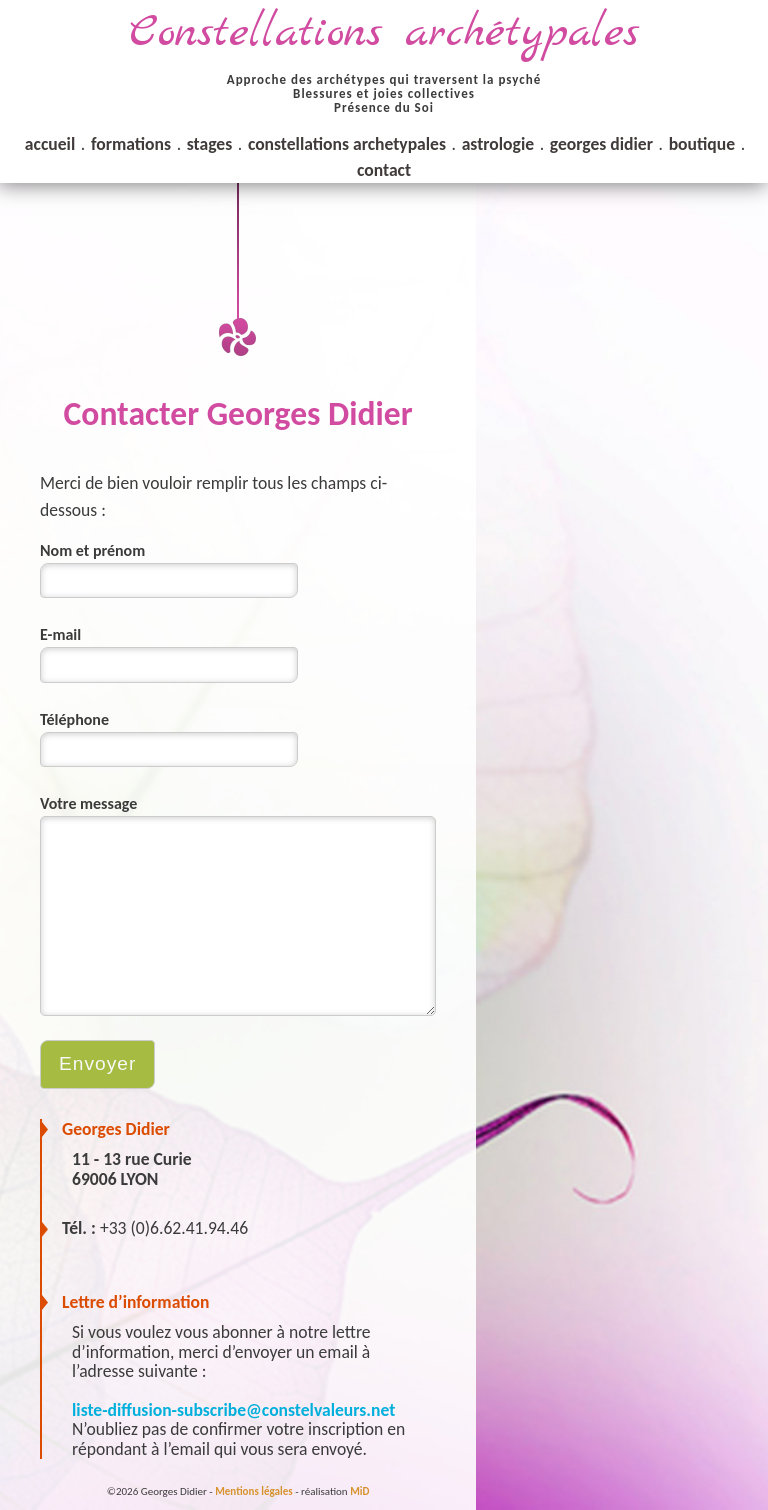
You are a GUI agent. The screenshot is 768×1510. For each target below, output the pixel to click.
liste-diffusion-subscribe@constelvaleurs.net (233, 1410)
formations (131, 144)
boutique (702, 144)
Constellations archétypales (384, 33)
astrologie (498, 144)
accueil (50, 144)
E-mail (60, 634)
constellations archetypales (347, 144)
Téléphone (74, 719)
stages (209, 144)
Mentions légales (253, 1491)
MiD (359, 1491)
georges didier (601, 144)
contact (384, 170)
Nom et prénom (92, 550)
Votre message (88, 803)
